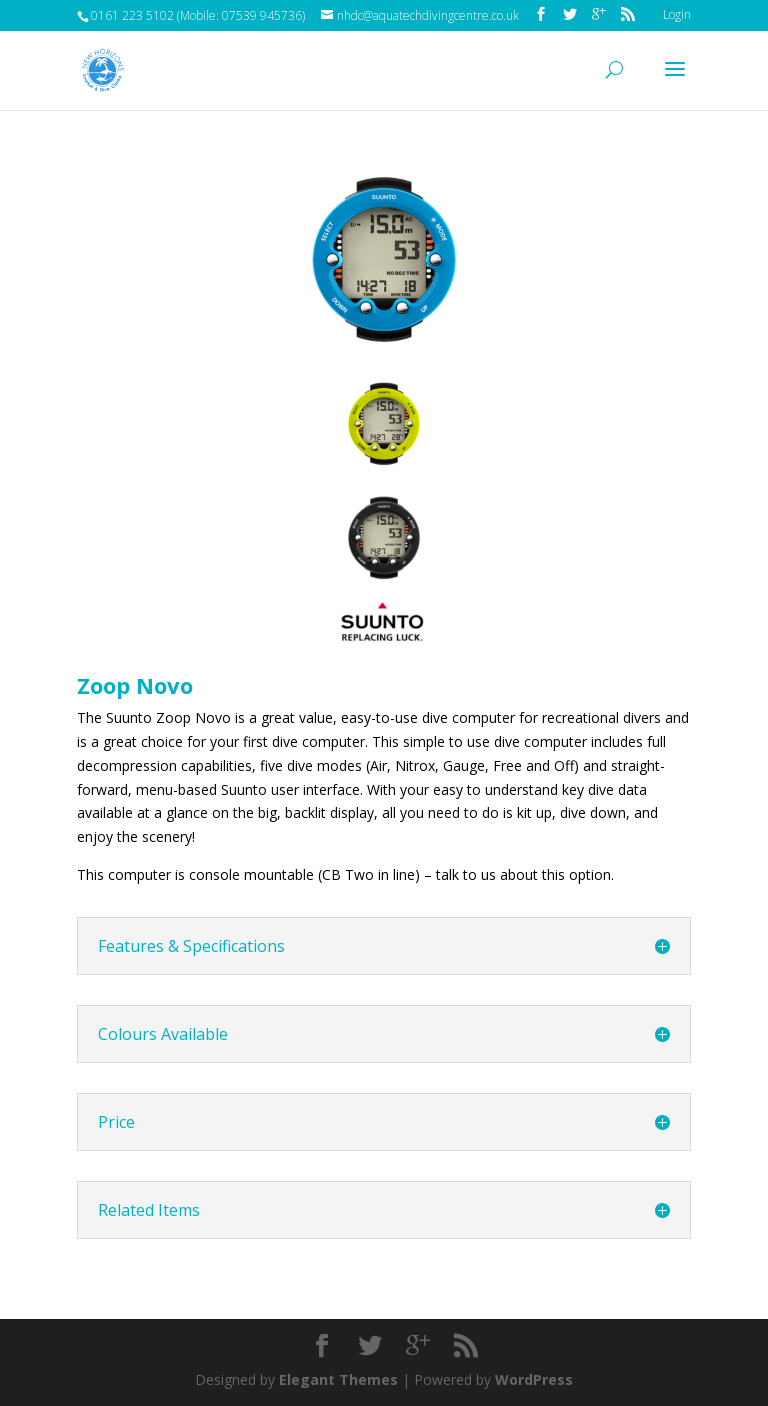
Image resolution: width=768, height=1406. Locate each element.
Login (677, 14)
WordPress (534, 1379)
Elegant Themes (338, 1379)
